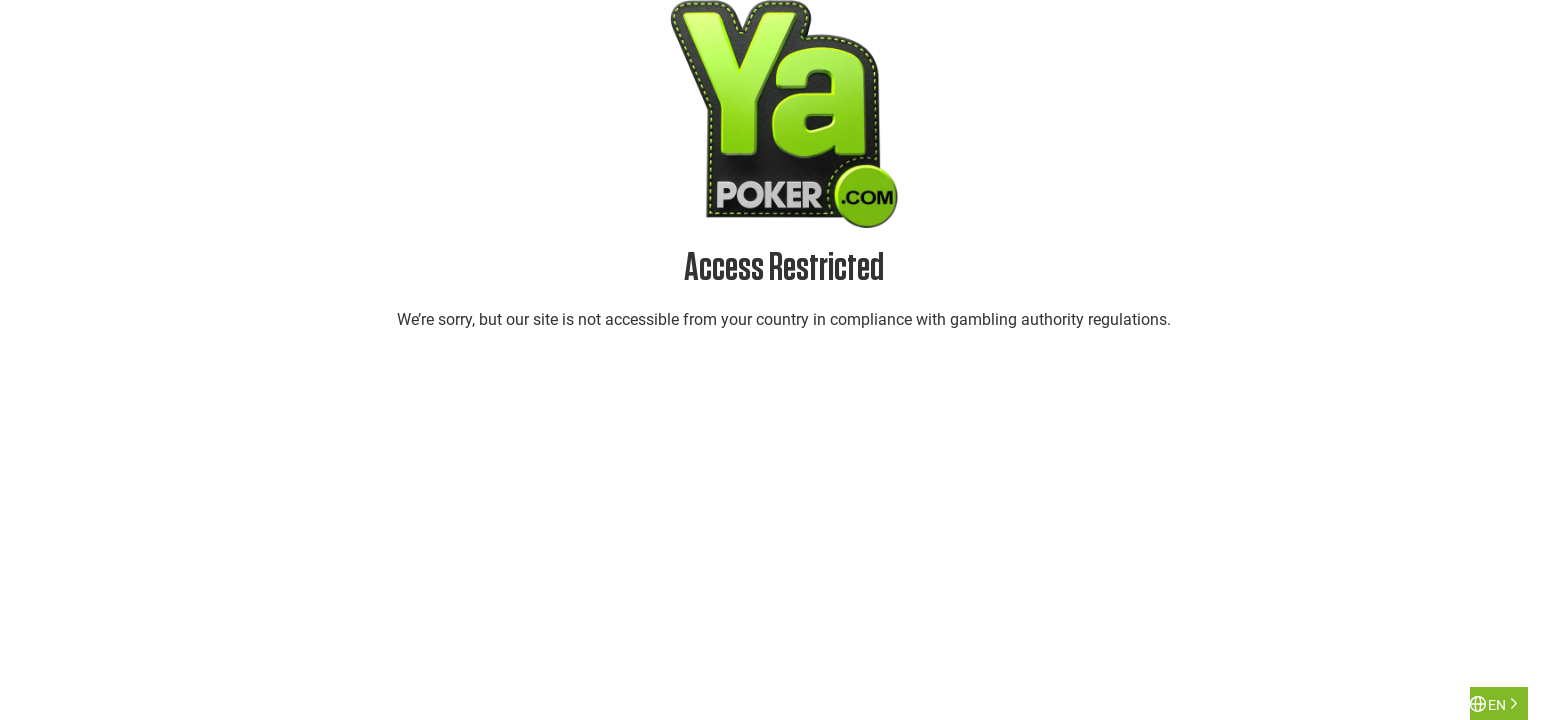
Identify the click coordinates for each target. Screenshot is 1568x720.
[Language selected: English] (1499, 703)
